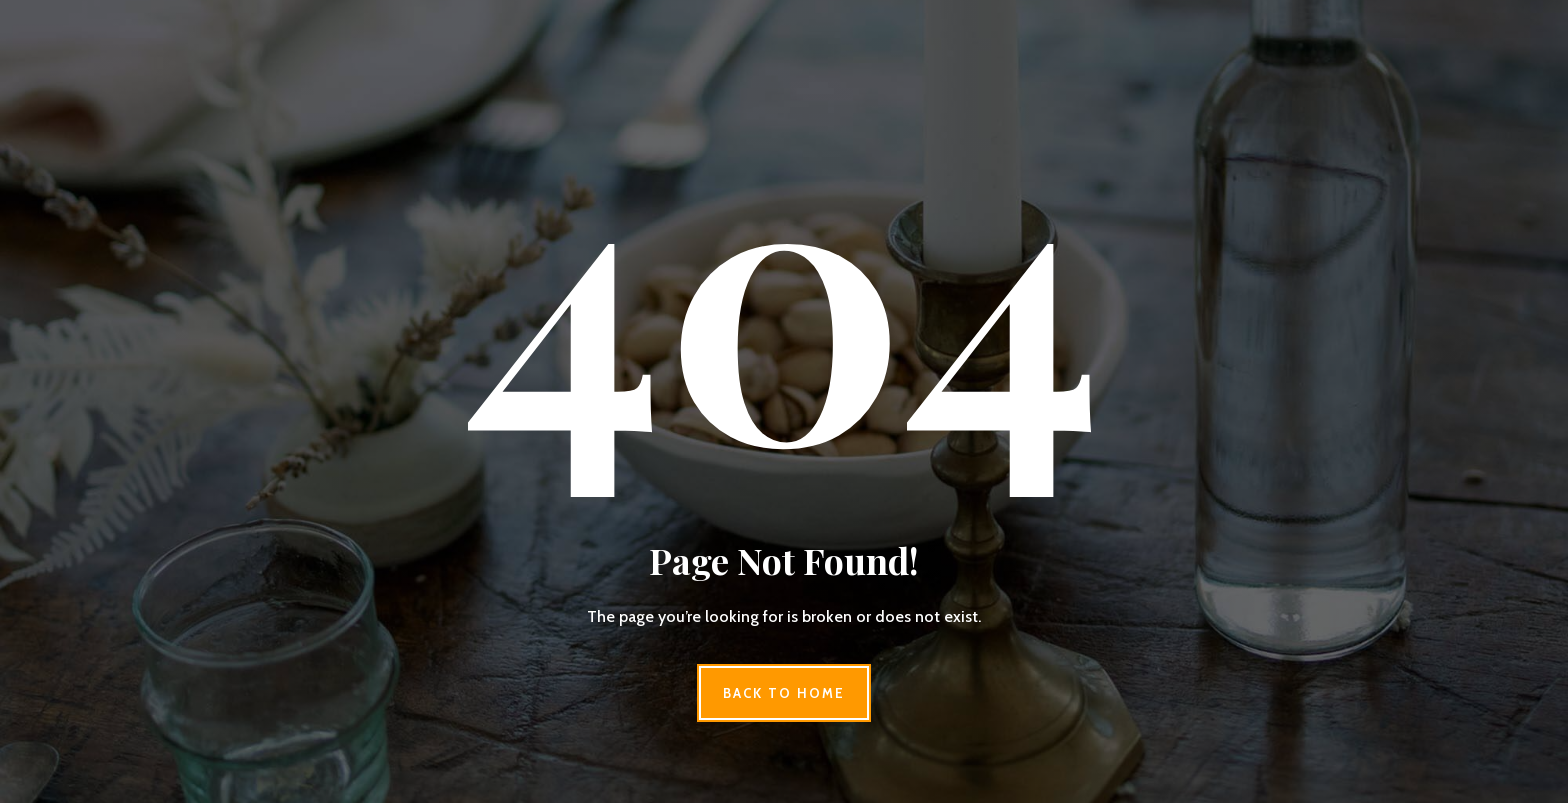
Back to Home (783, 693)
